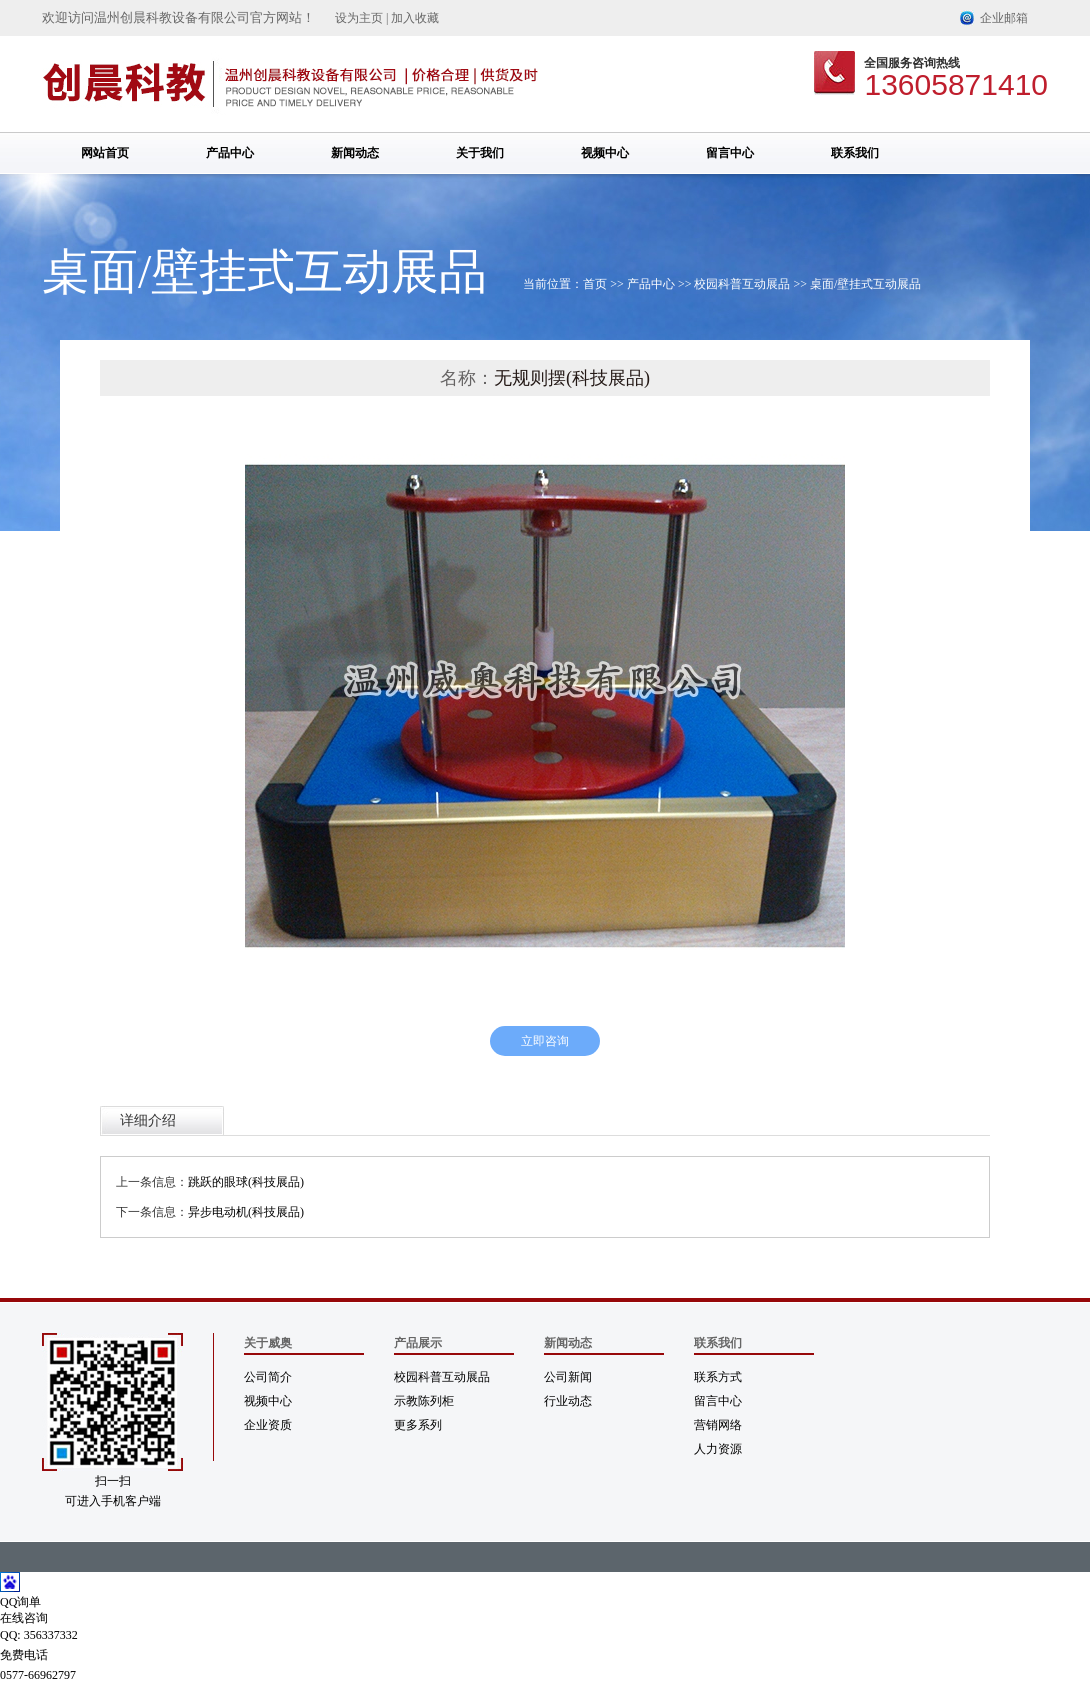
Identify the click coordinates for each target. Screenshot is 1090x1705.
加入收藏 (415, 18)
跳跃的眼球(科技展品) (246, 1182)
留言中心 (730, 153)
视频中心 (605, 153)
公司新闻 (568, 1377)
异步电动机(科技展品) (246, 1212)
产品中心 (230, 153)
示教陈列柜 (424, 1401)
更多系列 (418, 1425)
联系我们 (855, 153)
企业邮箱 (1004, 18)
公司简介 (268, 1377)
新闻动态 (355, 153)
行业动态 (568, 1401)
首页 (595, 284)
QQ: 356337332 (39, 1635)
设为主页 (359, 18)
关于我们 (480, 153)
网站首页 (105, 153)
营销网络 (718, 1425)
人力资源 (718, 1449)
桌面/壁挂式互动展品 (865, 284)
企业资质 (268, 1425)
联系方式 (718, 1377)
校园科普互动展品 (742, 284)
